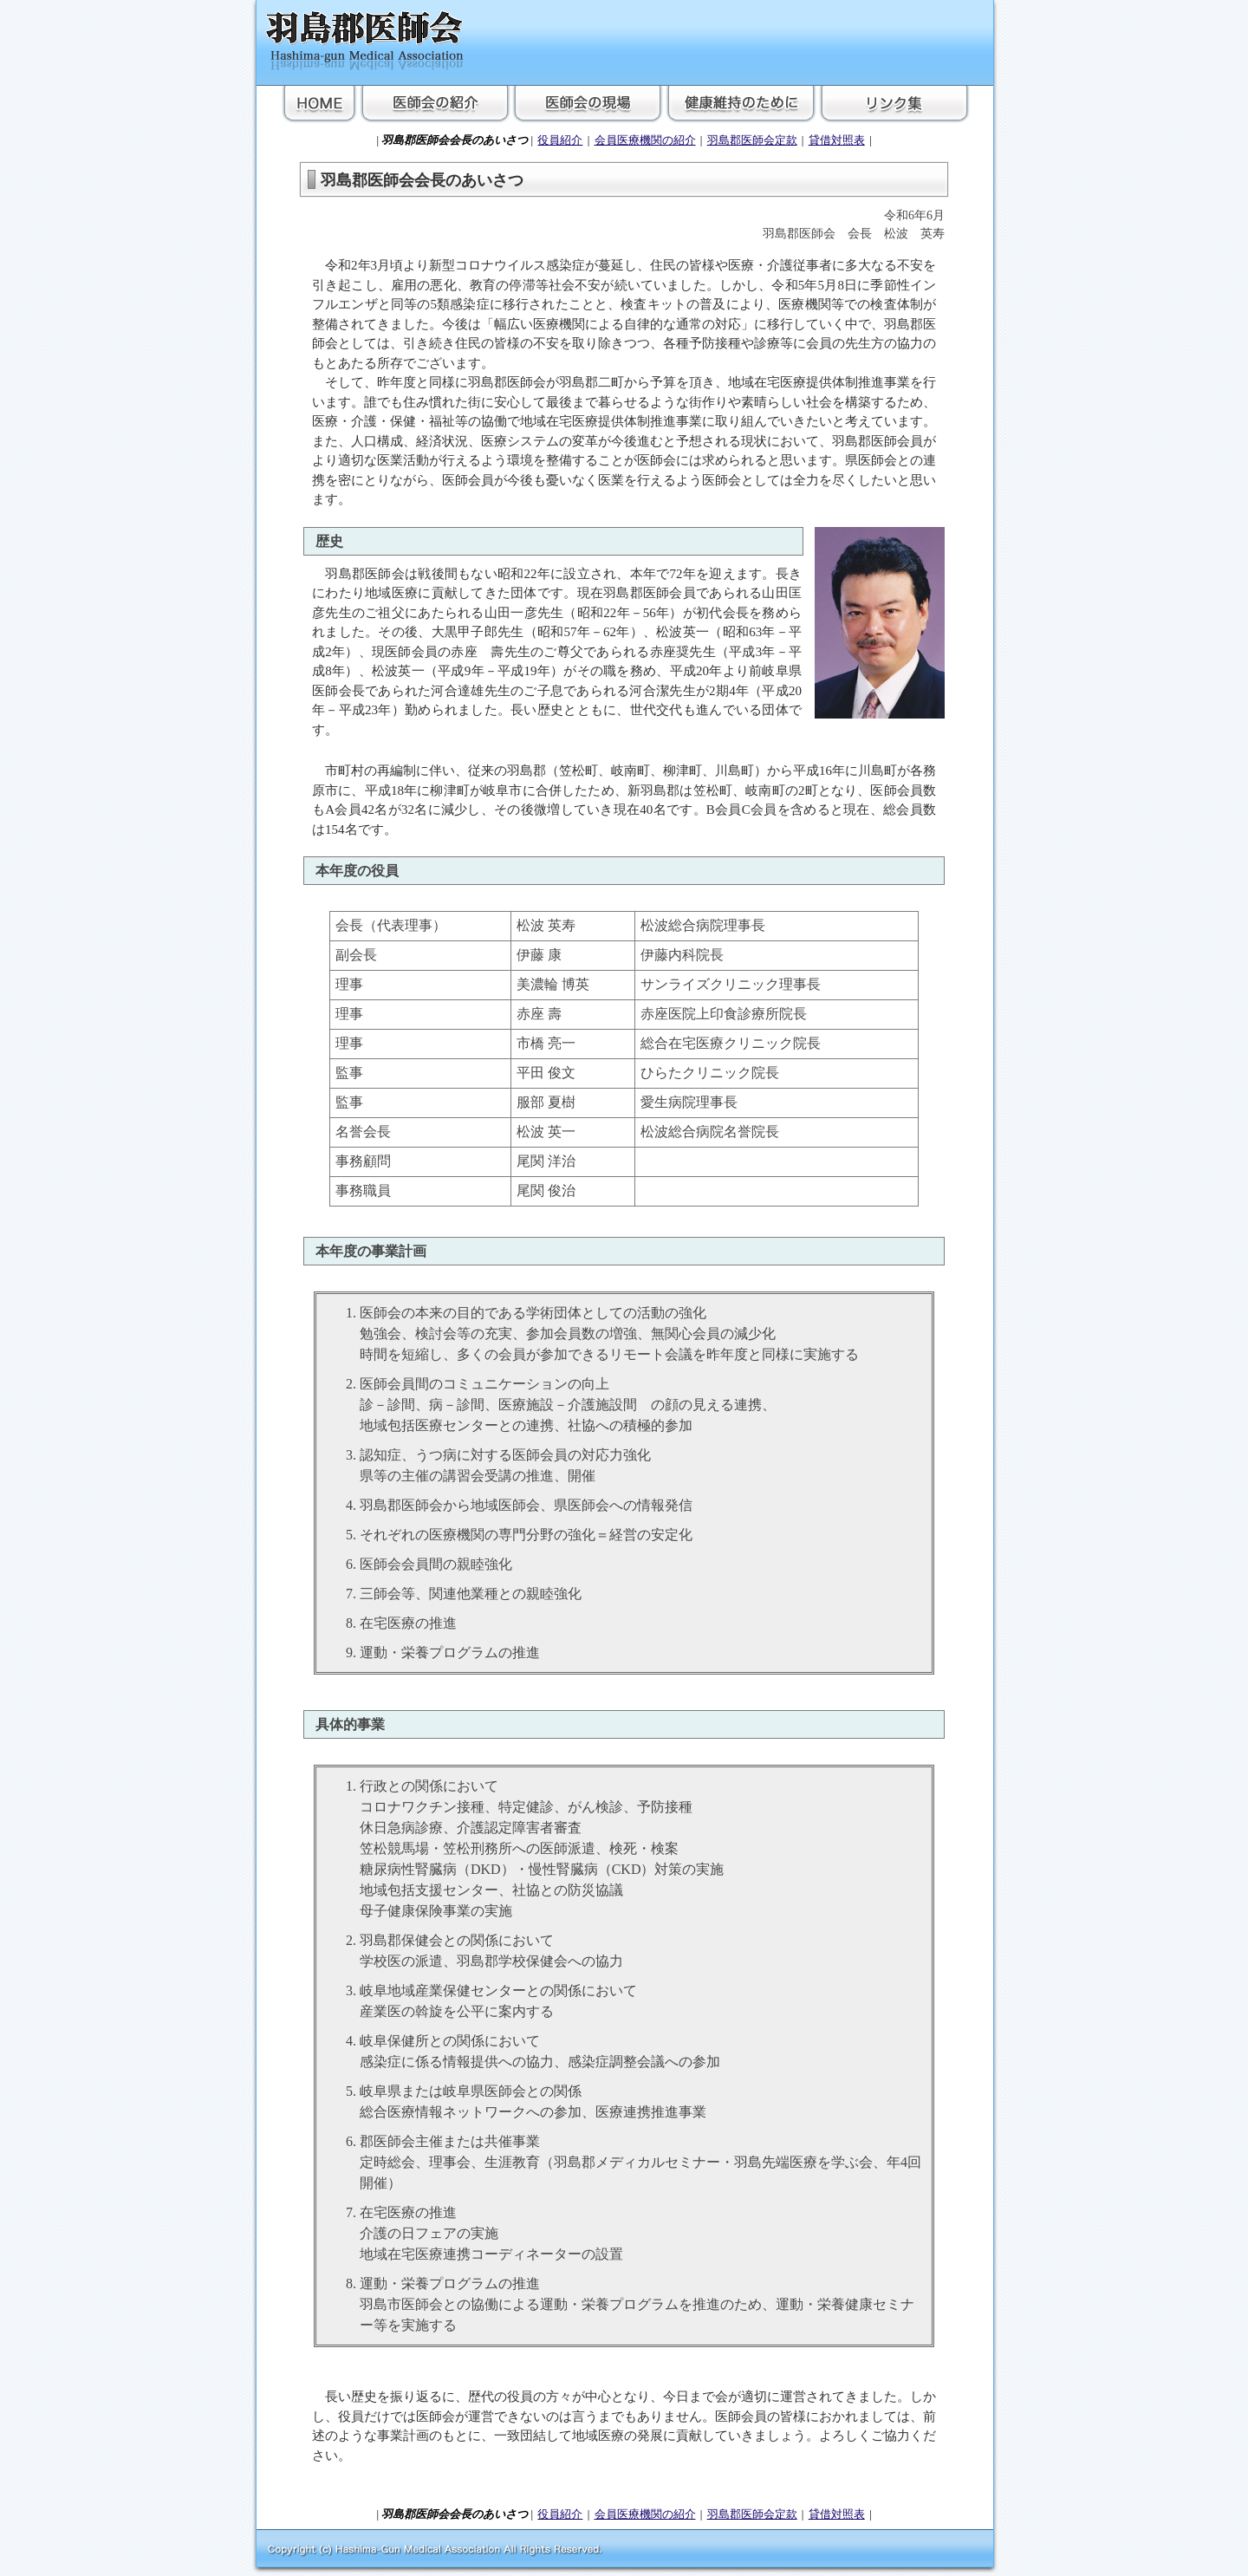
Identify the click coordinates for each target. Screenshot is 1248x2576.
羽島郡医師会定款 (752, 139)
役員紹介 (559, 139)
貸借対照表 (837, 139)
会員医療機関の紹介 (645, 139)
